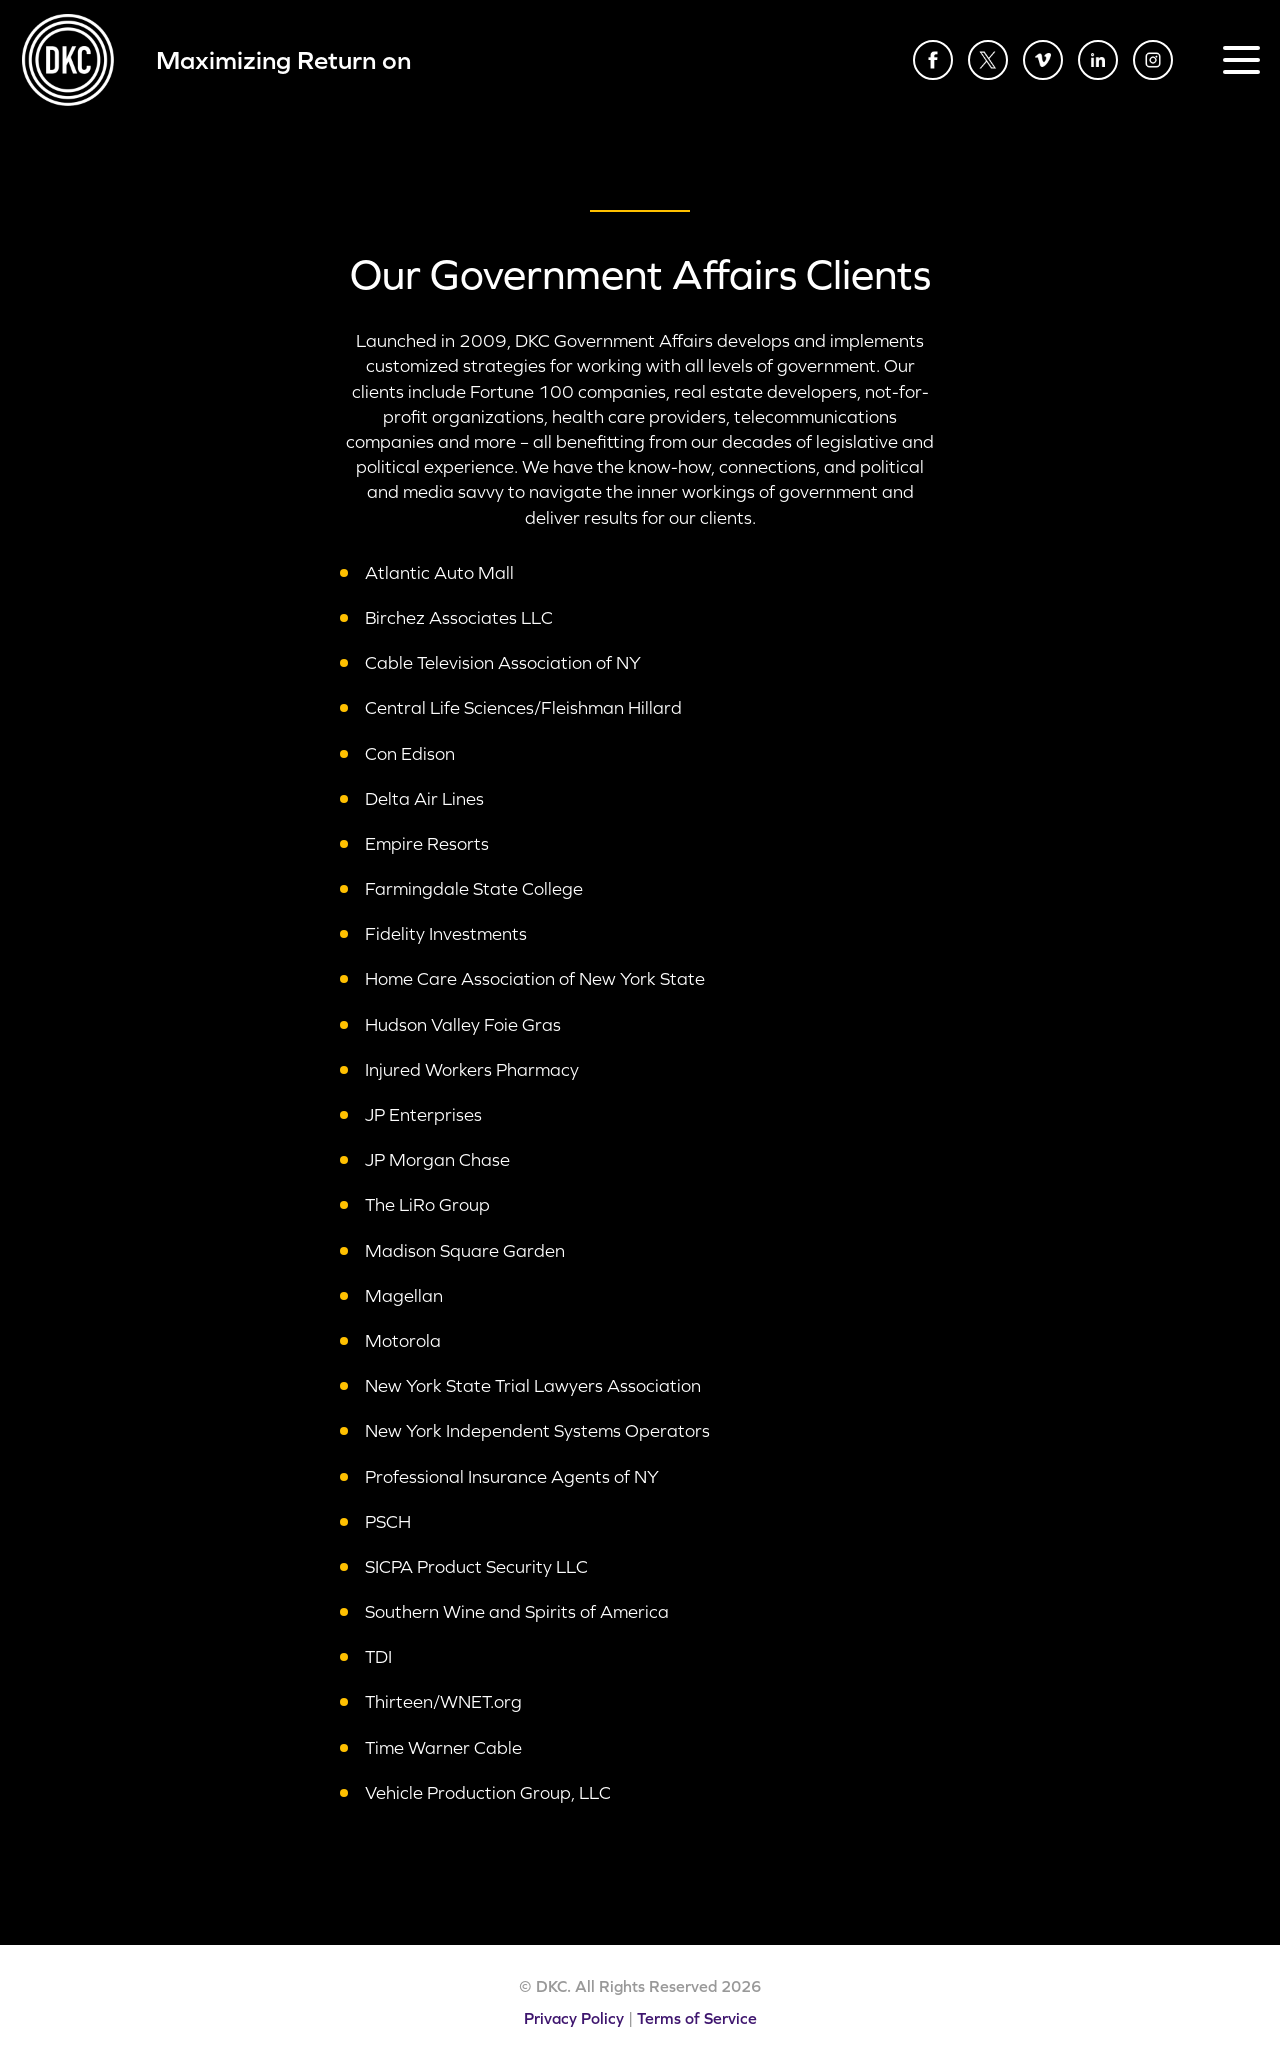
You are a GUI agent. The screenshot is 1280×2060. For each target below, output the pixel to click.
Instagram (1153, 60)
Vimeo (1043, 60)
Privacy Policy (574, 2018)
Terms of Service (697, 2018)
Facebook (933, 60)
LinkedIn (1098, 60)
